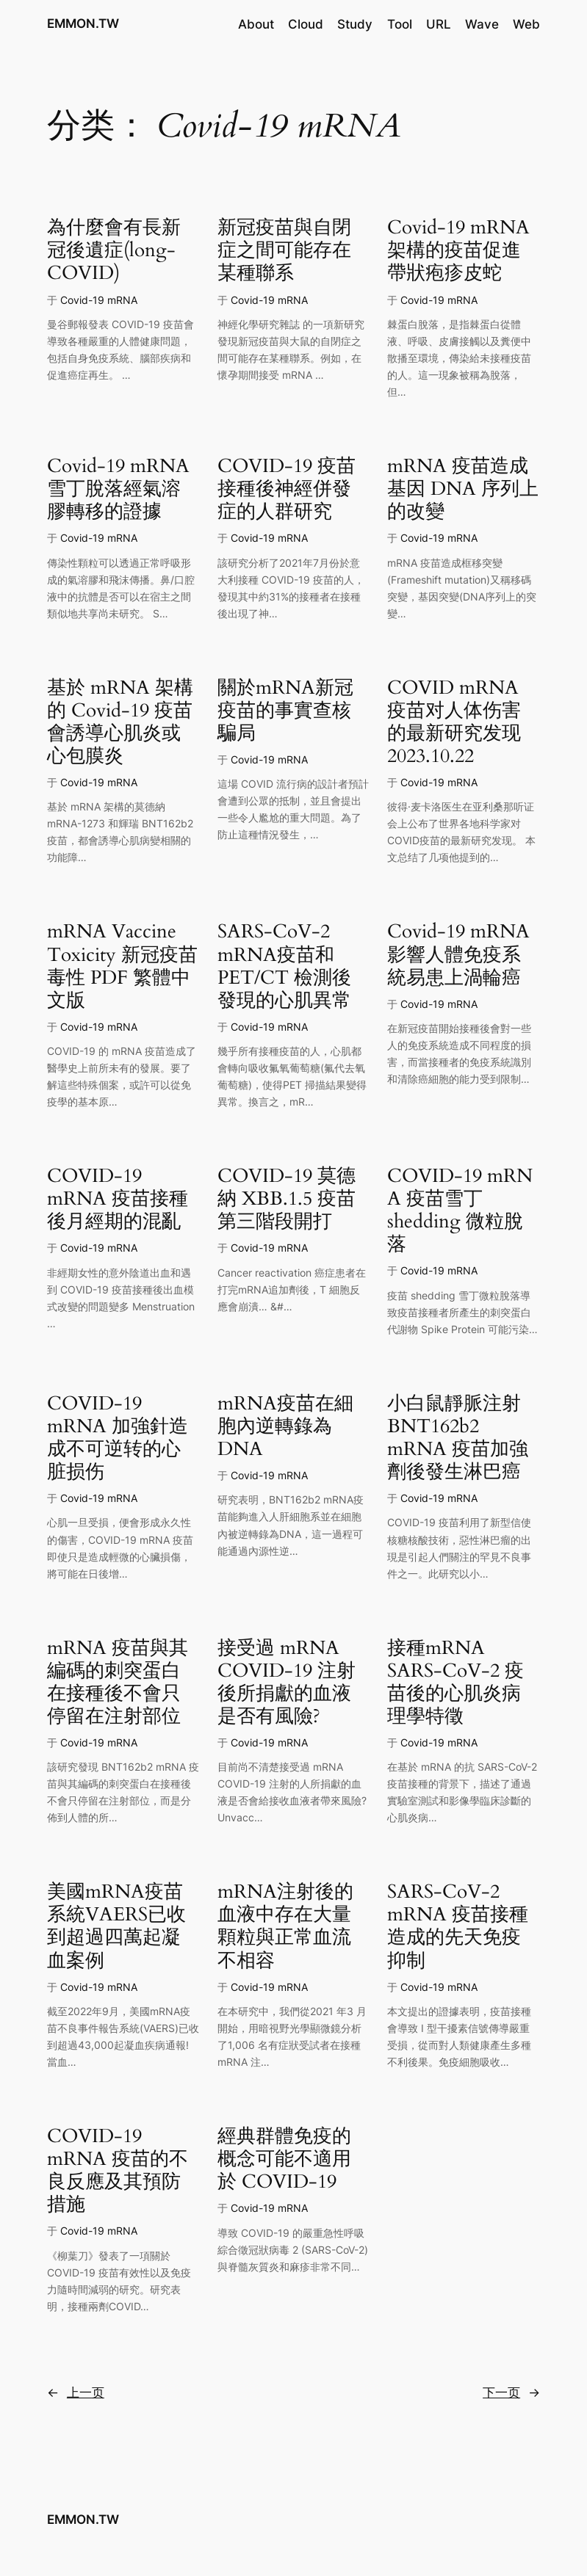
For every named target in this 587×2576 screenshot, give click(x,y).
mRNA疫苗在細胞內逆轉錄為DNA (285, 1426)
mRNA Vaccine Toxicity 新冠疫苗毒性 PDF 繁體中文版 (122, 965)
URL (438, 24)
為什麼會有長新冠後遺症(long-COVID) (114, 250)
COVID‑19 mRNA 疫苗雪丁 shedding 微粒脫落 (460, 1209)
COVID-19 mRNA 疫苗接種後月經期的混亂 (117, 1198)
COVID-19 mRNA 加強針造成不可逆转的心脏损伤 (117, 1437)
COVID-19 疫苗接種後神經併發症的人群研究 (286, 488)
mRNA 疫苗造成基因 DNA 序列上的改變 (463, 488)
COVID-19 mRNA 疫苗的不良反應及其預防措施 (117, 2170)
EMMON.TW (83, 23)
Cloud (305, 24)
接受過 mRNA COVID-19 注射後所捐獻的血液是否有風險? (286, 1681)
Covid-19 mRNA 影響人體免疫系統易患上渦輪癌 (458, 954)
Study (354, 24)
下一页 (511, 2392)
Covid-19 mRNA (98, 300)
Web (526, 24)
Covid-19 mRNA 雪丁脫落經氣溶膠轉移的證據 (118, 488)
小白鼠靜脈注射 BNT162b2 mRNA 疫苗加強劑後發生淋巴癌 (457, 1437)
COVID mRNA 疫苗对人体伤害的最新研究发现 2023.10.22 (454, 721)
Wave (482, 24)
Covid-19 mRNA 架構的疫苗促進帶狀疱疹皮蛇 (458, 250)
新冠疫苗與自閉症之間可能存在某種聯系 (284, 250)
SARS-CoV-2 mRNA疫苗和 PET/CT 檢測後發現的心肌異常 (284, 965)
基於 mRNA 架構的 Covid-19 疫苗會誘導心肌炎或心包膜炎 (120, 721)
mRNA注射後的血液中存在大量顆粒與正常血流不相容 (285, 1925)
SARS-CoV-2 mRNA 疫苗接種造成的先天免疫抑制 (457, 1925)
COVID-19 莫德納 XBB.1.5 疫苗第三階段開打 (286, 1198)
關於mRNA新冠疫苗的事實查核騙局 (285, 710)
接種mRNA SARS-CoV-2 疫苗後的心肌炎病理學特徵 (455, 1681)
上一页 (75, 2392)
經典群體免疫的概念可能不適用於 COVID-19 (284, 2159)
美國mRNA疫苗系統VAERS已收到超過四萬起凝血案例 (116, 1925)
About (256, 24)
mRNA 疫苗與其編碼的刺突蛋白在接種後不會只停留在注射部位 (117, 1681)
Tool (399, 24)
